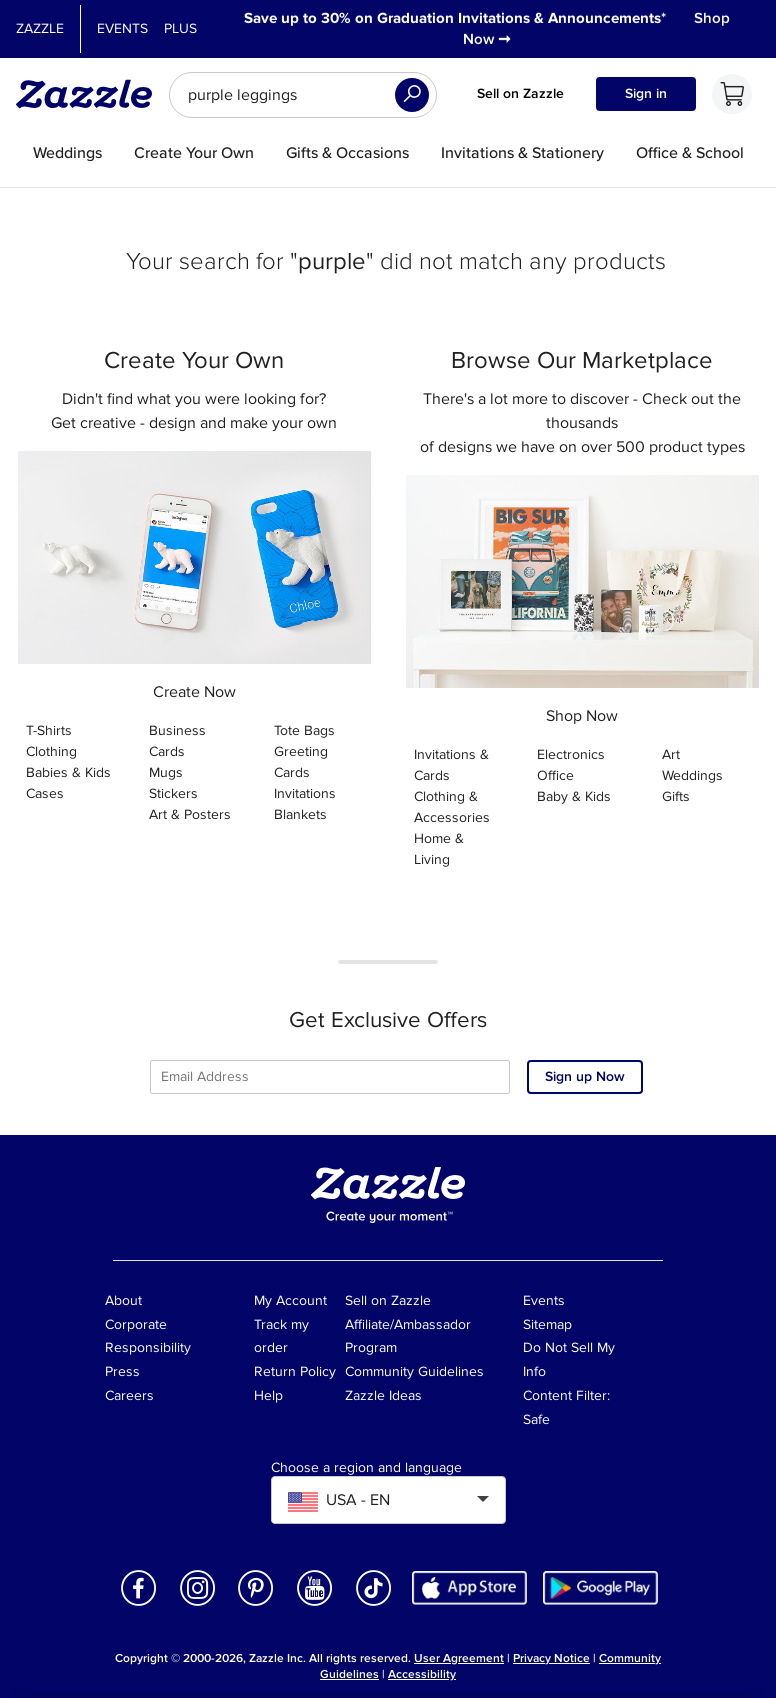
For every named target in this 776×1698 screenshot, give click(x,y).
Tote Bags (304, 730)
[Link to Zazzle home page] (91, 94)
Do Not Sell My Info (569, 1359)
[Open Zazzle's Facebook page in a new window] (139, 1604)
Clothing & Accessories (452, 807)
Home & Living (439, 849)
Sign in (646, 93)
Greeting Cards (301, 762)
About (123, 1300)
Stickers (173, 793)
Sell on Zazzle (520, 93)
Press (122, 1371)
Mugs (166, 772)
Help (268, 1395)
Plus (180, 28)
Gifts (676, 796)
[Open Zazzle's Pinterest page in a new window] (256, 1604)
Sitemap (547, 1324)
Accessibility (422, 1674)
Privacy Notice (551, 1658)
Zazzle (40, 28)
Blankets (300, 814)
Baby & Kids (574, 796)
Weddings (692, 775)
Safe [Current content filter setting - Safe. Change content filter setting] (536, 1419)
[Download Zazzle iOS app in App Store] (469, 1586)
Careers (129, 1395)
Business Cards (177, 741)
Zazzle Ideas (383, 1395)
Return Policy (295, 1371)
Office (555, 775)
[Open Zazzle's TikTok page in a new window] (374, 1604)
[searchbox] (303, 95)
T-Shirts (49, 730)
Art (671, 754)
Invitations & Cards (451, 765)
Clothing (51, 751)
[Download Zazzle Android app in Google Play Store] (600, 1586)
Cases (45, 793)
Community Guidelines (414, 1371)
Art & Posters (190, 814)
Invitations (305, 793)
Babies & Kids (68, 772)
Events (122, 28)
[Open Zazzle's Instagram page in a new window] (198, 1604)
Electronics (571, 754)
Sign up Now (585, 1076)
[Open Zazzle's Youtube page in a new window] (315, 1604)
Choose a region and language (366, 1468)
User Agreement (459, 1658)
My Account (290, 1300)
